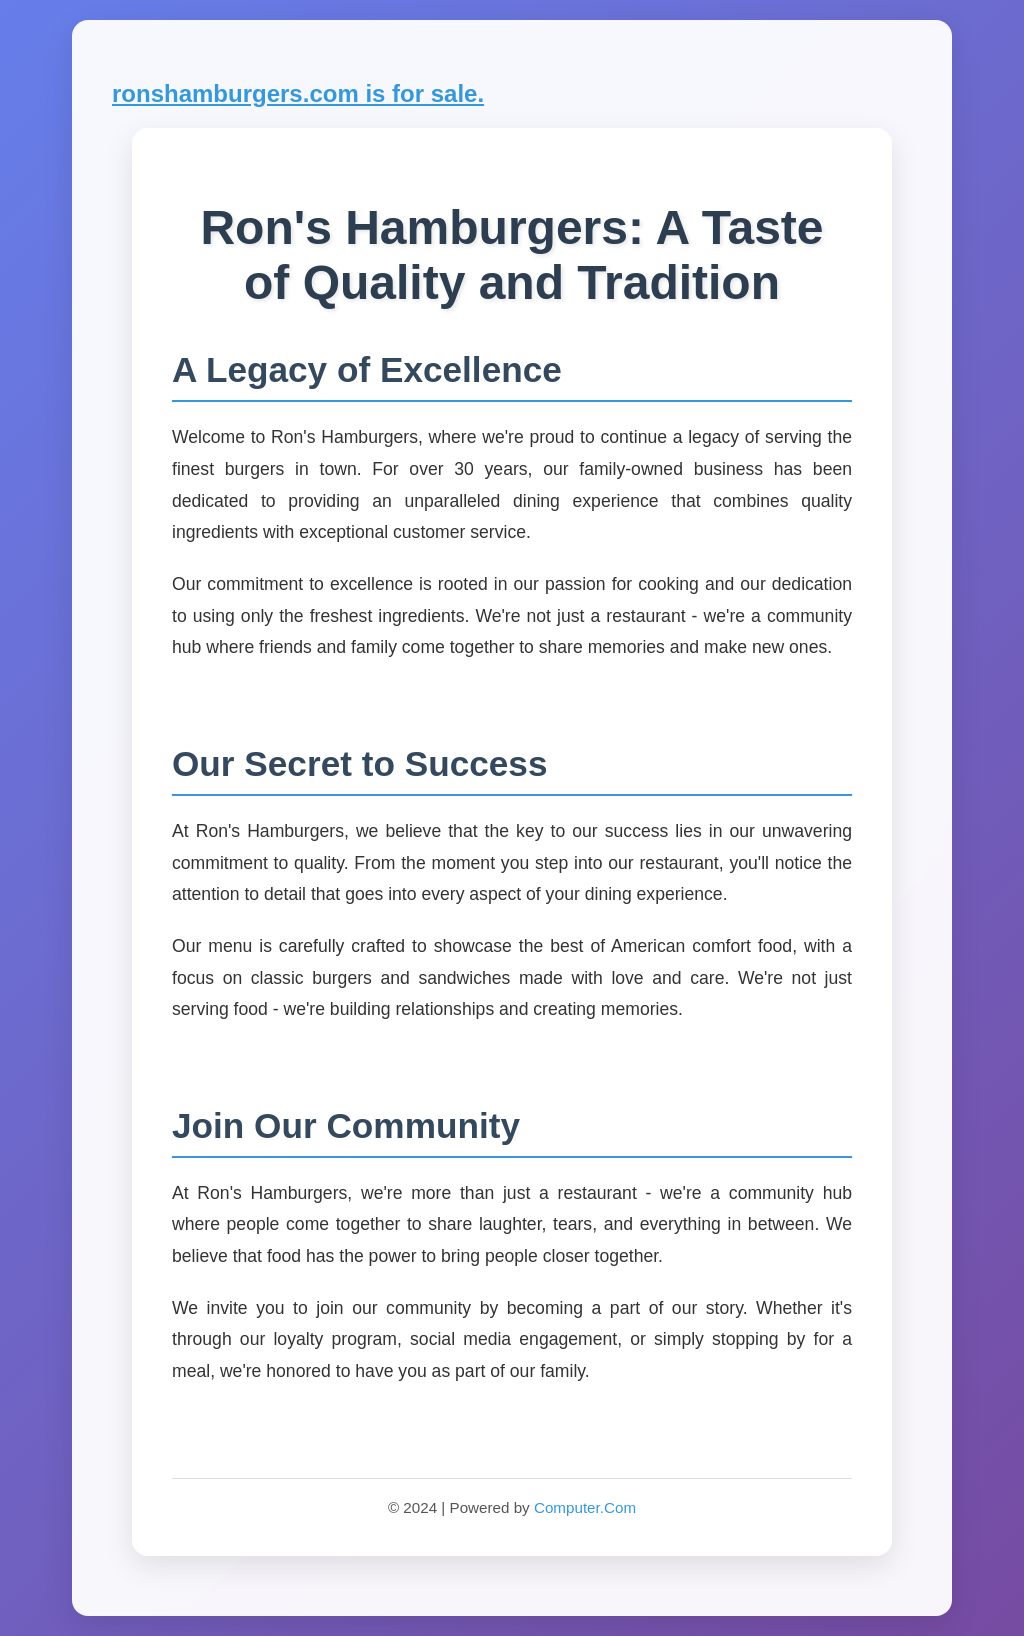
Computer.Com (585, 1507)
